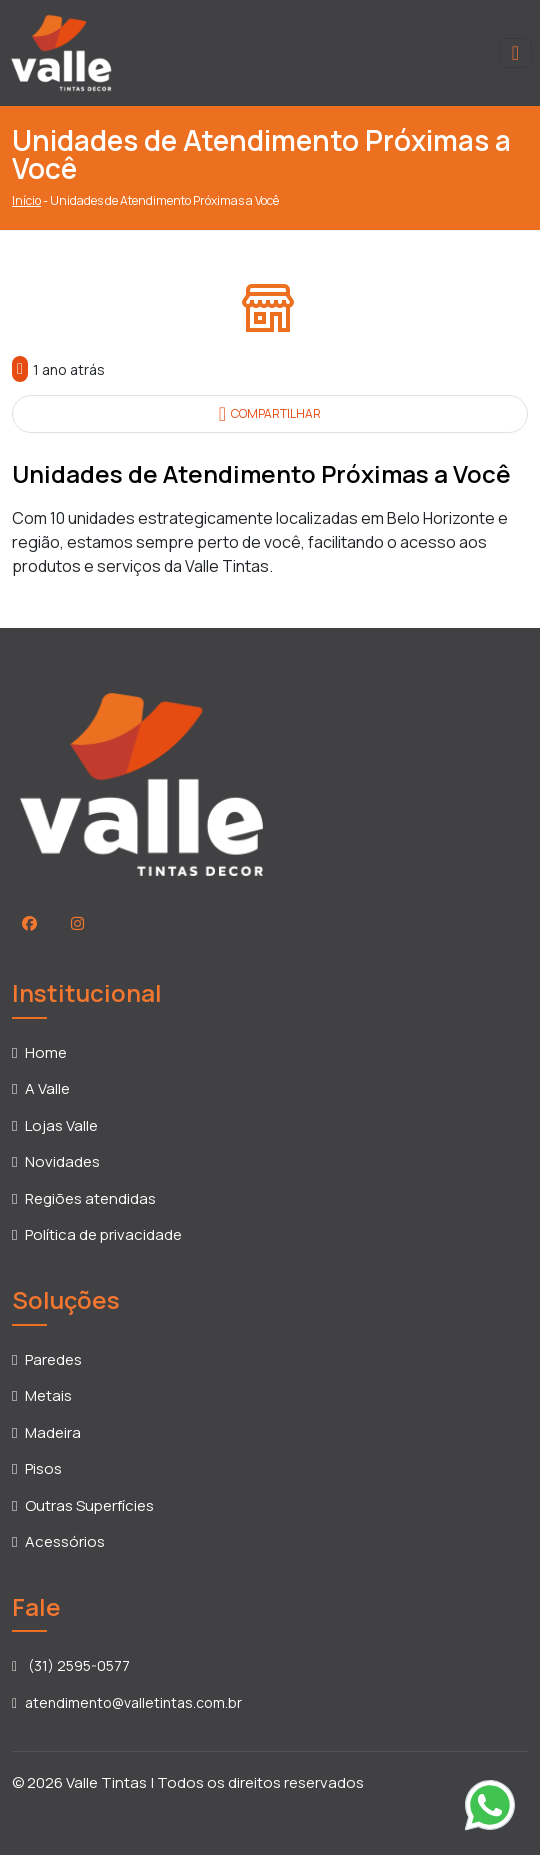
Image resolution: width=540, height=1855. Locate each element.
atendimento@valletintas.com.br (127, 1702)
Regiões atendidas (90, 1198)
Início (26, 200)
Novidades (62, 1161)
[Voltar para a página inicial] (61, 51)
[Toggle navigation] (515, 53)
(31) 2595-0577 (71, 1665)
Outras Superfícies (89, 1505)
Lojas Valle (61, 1125)
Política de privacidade (103, 1234)
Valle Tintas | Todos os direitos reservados (215, 1782)
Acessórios (65, 1541)
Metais (48, 1395)
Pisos (43, 1468)
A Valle (47, 1088)
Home (46, 1052)
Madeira (53, 1432)
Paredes (53, 1359)
